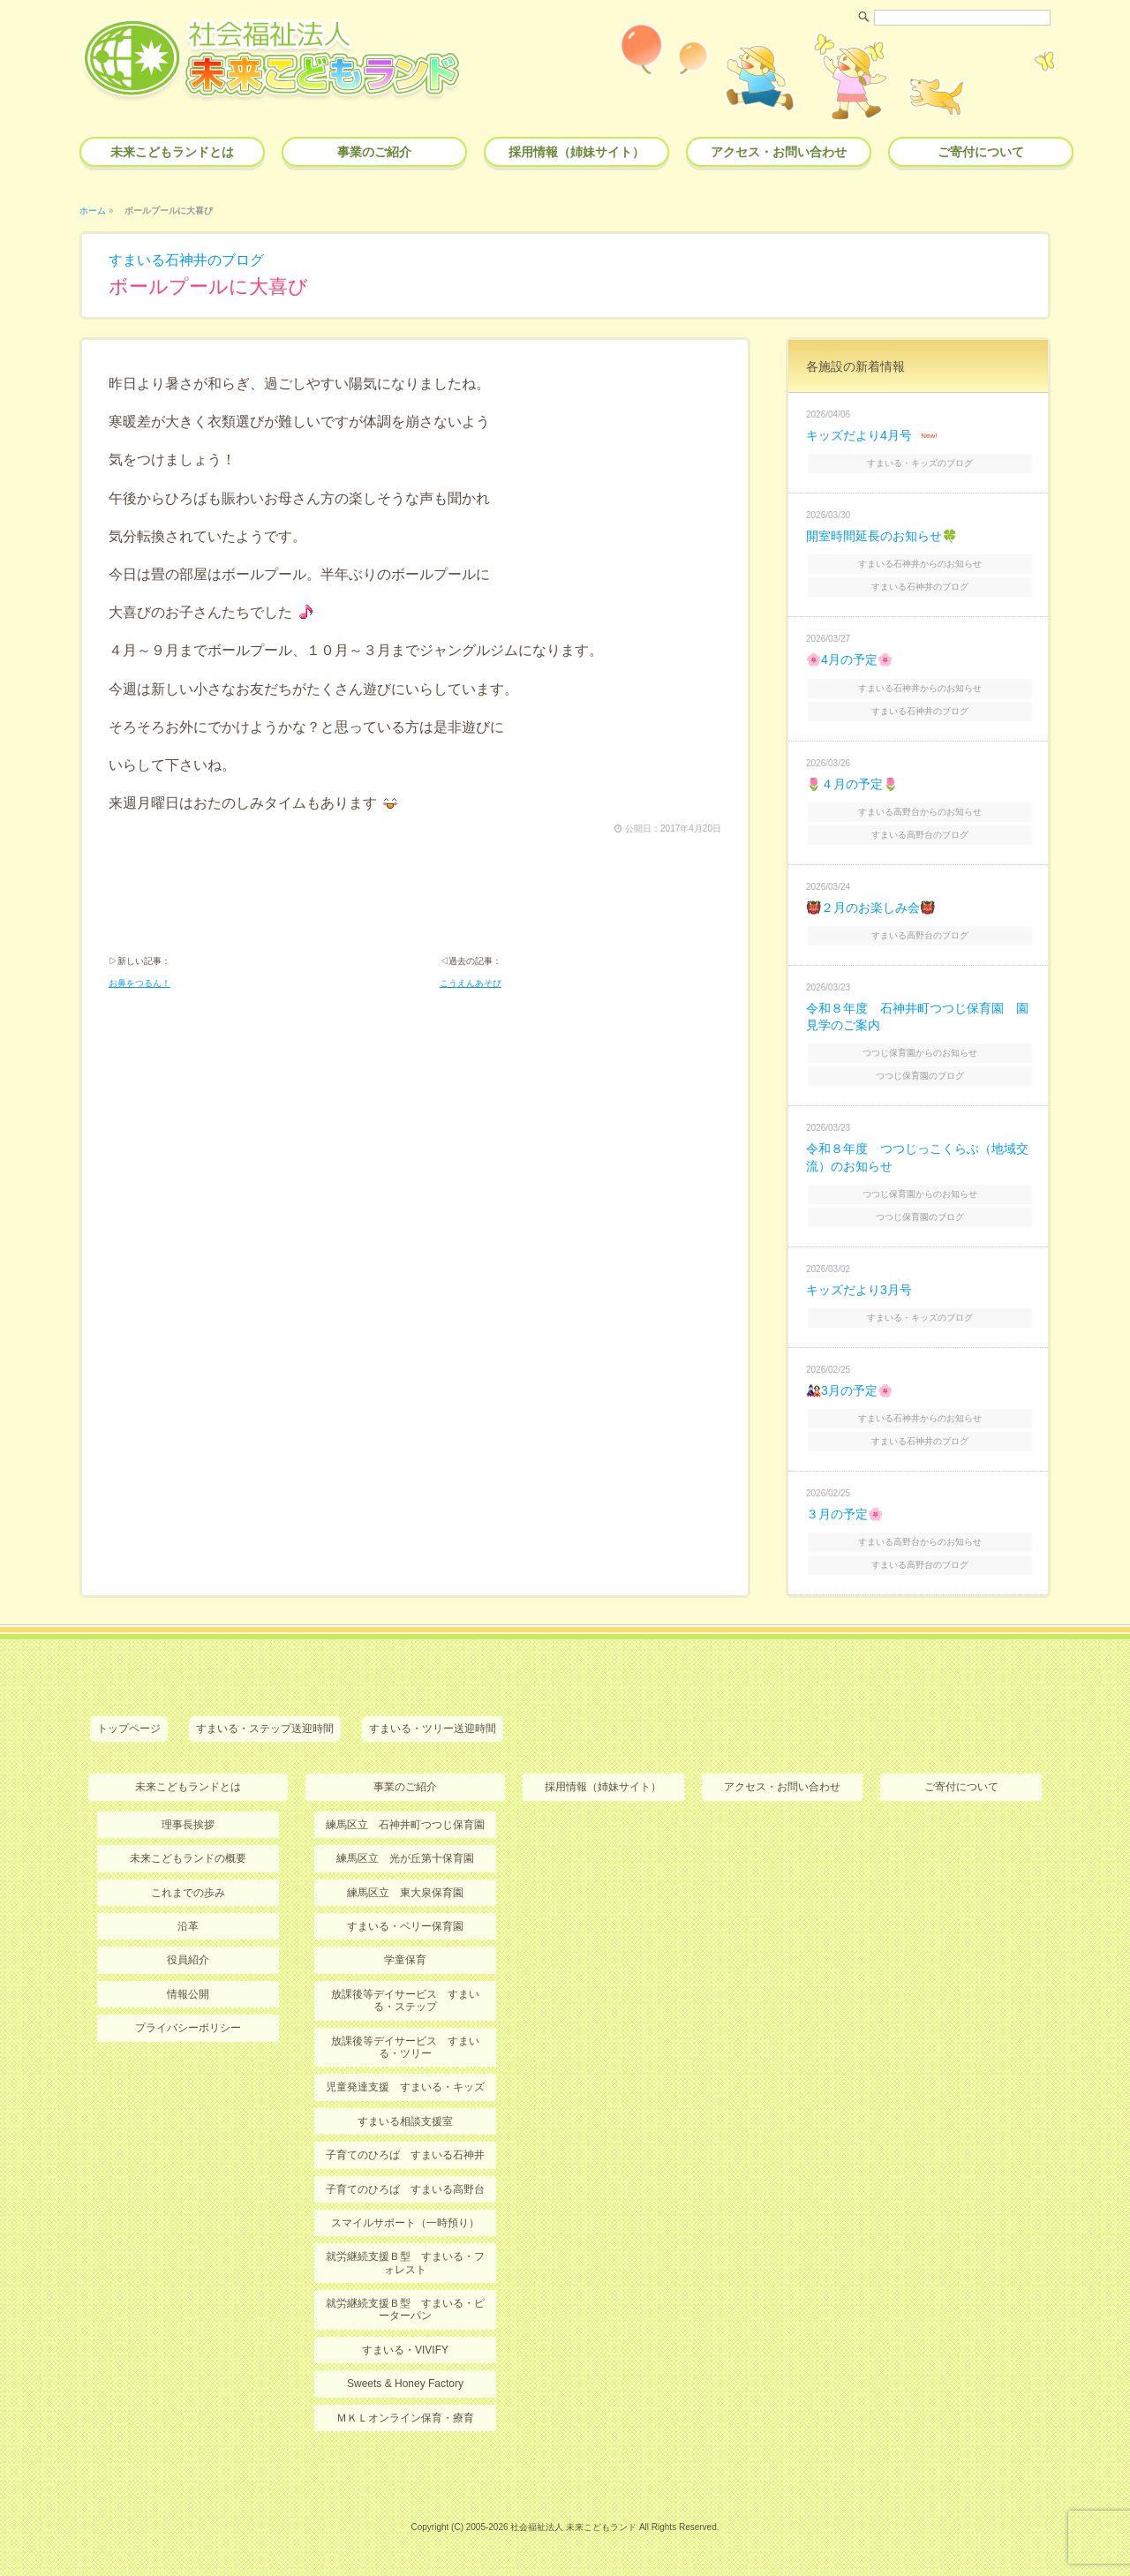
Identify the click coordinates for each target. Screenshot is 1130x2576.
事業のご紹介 (374, 152)
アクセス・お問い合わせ (779, 152)
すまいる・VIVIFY (405, 2350)
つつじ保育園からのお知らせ (920, 1053)
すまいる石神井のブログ (186, 259)
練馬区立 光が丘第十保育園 (405, 1858)
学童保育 (405, 1960)
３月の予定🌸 (844, 1514)
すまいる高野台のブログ (919, 835)
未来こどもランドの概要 (188, 1858)
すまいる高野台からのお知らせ (920, 812)
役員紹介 (188, 1960)
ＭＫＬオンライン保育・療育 (405, 2418)
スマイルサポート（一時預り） (405, 2223)
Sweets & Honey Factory (405, 2383)
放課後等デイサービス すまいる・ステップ (405, 2000)
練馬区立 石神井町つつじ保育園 (405, 1825)
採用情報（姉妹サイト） (576, 152)
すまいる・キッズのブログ (920, 463)
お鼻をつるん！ (139, 983)
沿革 (188, 1926)
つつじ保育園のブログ (920, 1076)
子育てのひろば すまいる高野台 (405, 2189)
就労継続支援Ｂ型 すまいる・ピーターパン (405, 2309)
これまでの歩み (188, 1893)
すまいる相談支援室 (405, 2121)
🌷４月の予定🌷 (852, 784)
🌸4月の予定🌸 (849, 659)
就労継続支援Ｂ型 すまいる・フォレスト (405, 2262)
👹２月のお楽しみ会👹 (870, 907)
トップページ (129, 1728)
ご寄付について (981, 152)
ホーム (92, 210)
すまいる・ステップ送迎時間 (265, 1728)
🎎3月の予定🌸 (849, 1390)
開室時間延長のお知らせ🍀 (881, 536)
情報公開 (188, 1994)
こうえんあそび (470, 983)
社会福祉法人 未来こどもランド (573, 2527)
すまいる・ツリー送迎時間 (432, 1728)
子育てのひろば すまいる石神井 (405, 2155)
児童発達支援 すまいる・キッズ (405, 2087)
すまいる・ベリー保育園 (405, 1926)
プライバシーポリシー (188, 2028)
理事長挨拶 (188, 1825)
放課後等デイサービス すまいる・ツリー (405, 2047)
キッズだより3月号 (859, 1290)
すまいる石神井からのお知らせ (920, 564)
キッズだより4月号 (859, 435)
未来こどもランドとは (172, 152)
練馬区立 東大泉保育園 (405, 1893)
